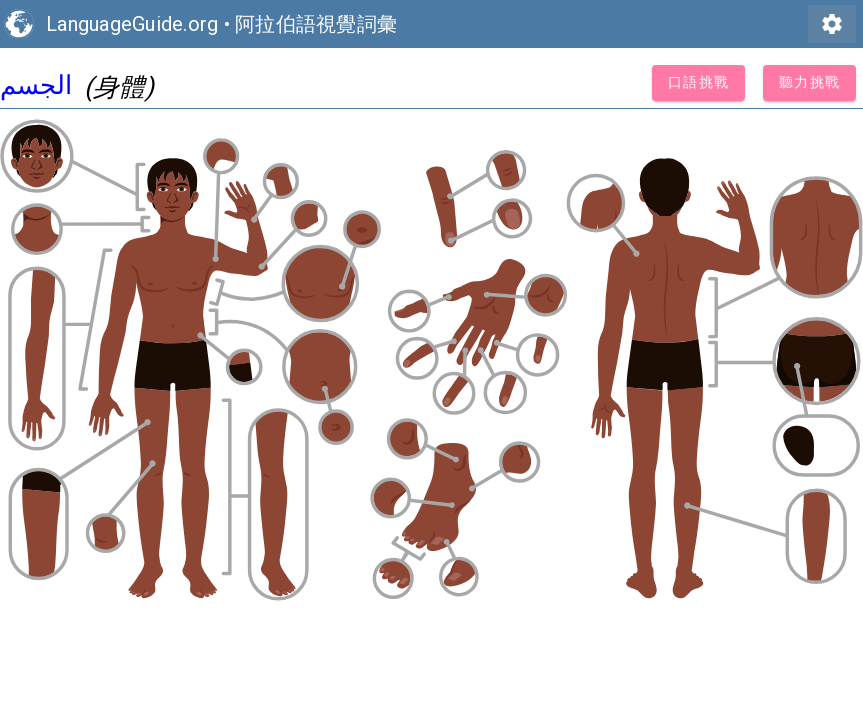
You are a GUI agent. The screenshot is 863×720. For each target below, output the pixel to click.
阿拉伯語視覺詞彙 (316, 24)
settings (832, 24)
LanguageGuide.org (132, 24)
